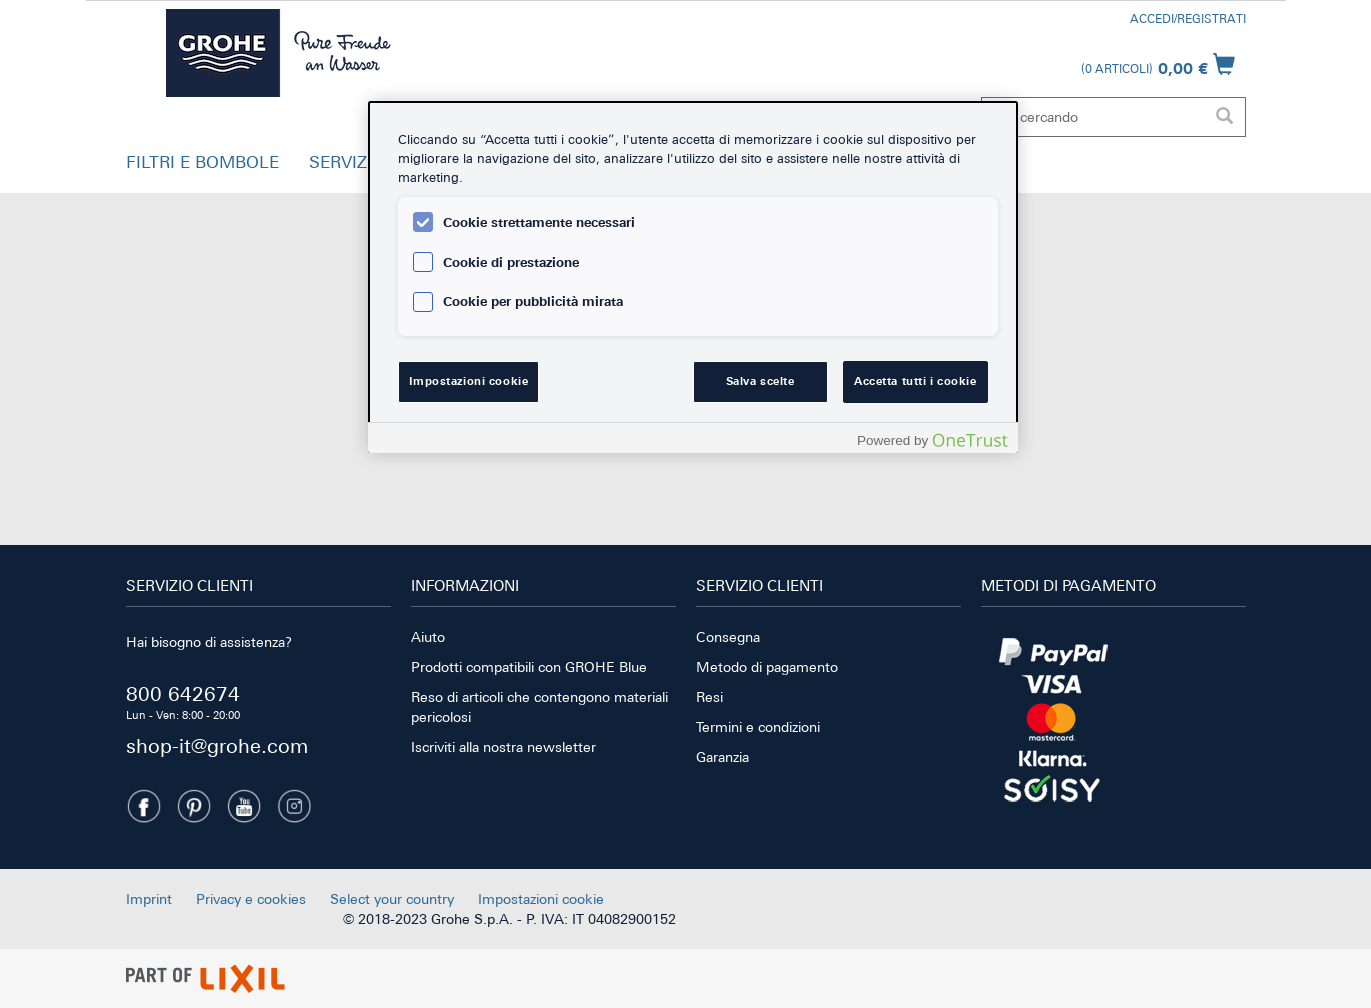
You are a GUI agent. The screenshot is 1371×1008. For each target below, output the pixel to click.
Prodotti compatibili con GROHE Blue (529, 667)
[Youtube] (244, 806)
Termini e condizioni (758, 727)
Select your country (392, 899)
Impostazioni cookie (541, 899)
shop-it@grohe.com (217, 745)
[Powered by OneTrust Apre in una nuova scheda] (932, 440)
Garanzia (722, 757)
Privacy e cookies (251, 899)
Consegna (728, 637)
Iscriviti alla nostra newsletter (503, 747)
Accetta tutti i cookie (915, 381)
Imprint (149, 899)
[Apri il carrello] (1158, 64)
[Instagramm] (294, 806)
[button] (202, 167)
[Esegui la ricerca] (1225, 117)
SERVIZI (340, 162)
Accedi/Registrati (1188, 19)
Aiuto (428, 637)
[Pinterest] (194, 806)
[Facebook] (144, 806)
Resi (709, 697)
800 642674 (183, 693)
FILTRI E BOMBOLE (202, 162)
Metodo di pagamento (767, 667)
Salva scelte (760, 381)
